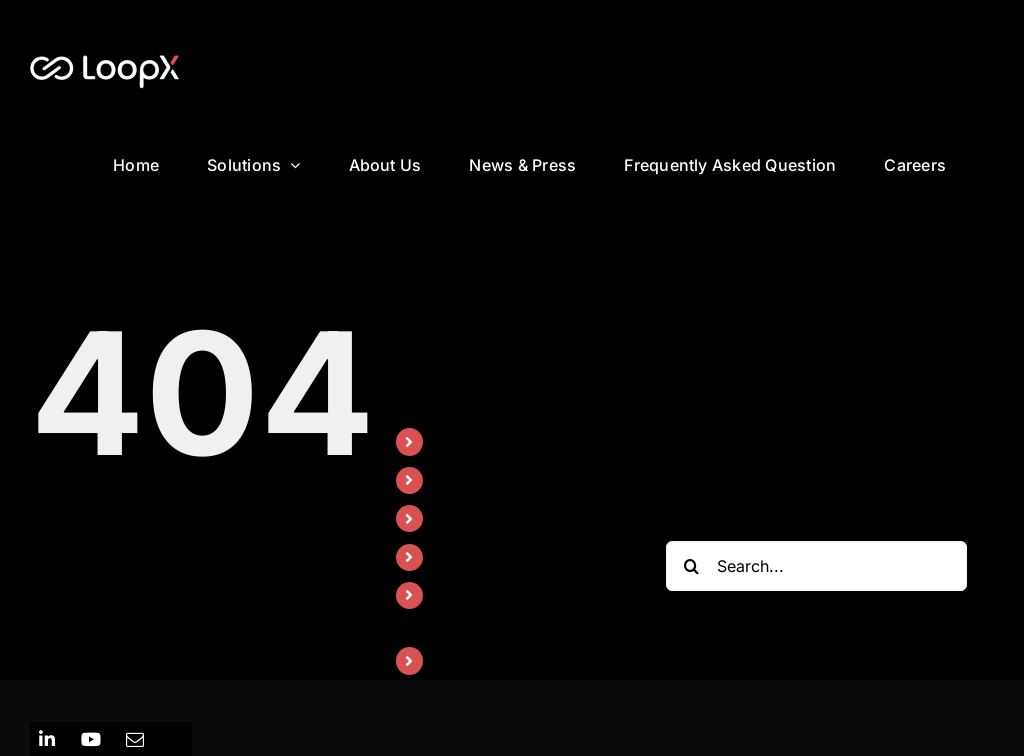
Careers (464, 660)
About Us (470, 518)
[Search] (691, 566)
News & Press (487, 557)
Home (457, 441)
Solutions (469, 480)
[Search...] (816, 566)
